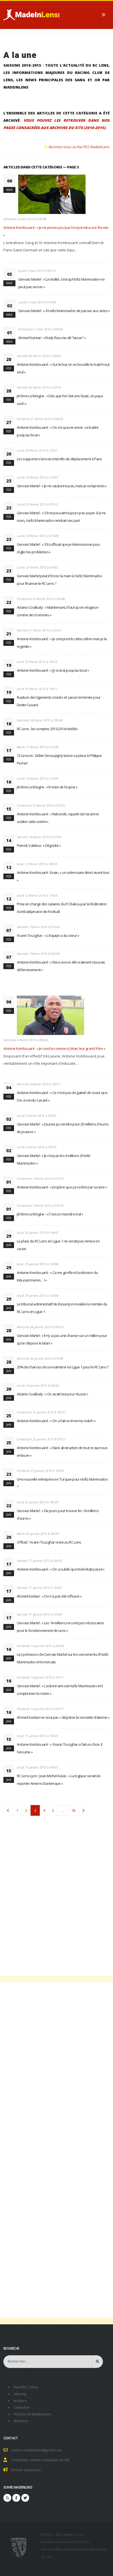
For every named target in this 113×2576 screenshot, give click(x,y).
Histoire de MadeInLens (32, 2414)
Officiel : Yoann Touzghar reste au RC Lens (49, 1542)
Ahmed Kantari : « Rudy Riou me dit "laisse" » (52, 337)
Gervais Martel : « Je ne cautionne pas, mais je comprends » (62, 485)
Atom (34, 2387)
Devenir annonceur (26, 2469)
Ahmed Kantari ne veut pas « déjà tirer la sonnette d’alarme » (63, 1717)
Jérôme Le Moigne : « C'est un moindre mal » (50, 1214)
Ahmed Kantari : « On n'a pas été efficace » (49, 1596)
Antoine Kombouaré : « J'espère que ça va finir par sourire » (62, 1187)
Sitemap (20, 2394)
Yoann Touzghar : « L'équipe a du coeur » (48, 935)
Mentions (20, 2421)
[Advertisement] (56, 1891)
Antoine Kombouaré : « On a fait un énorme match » (56, 1420)
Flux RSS (19, 2387)
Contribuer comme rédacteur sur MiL (40, 2460)
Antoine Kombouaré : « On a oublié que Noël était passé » (61, 1569)
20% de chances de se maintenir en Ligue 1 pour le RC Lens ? (63, 1367)
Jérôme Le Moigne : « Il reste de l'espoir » (47, 787)
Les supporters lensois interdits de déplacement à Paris (59, 458)
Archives (20, 2400)
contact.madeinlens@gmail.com (36, 2450)
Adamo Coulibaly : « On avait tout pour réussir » (52, 1394)
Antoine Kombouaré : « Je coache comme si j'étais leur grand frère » (54, 1048)
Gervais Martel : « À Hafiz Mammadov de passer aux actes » (64, 310)
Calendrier (21, 2407)
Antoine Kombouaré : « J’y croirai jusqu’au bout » (53, 670)
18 (73, 1810)
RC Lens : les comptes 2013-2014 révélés (47, 728)
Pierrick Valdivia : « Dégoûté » (39, 845)
